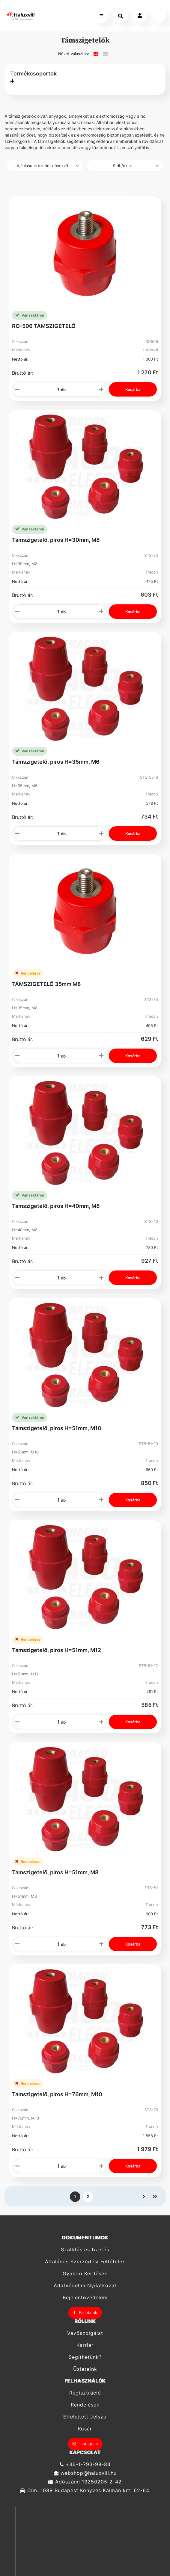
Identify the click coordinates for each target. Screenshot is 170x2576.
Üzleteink (85, 2369)
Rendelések (85, 2405)
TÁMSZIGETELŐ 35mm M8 (46, 984)
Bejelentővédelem (85, 2297)
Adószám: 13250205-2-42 (85, 2482)
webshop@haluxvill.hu (85, 2473)
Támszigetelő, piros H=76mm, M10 (57, 2094)
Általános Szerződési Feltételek (85, 2262)
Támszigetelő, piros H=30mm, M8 (56, 540)
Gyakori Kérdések (85, 2273)
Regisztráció (85, 2393)
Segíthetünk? (85, 2357)
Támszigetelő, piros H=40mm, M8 (56, 1206)
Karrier (85, 2345)
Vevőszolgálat (85, 2333)
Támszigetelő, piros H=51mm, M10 (56, 1428)
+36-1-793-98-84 (85, 2464)
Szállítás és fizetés (85, 2250)
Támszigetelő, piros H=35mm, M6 (56, 762)
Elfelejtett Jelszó (85, 2417)
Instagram (85, 2443)
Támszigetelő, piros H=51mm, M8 (55, 1872)
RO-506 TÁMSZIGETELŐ (44, 326)
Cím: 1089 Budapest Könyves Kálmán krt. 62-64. (85, 2490)
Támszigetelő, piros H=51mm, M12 (56, 1650)
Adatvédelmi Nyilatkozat (85, 2285)
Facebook (85, 2312)
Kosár (85, 2429)
